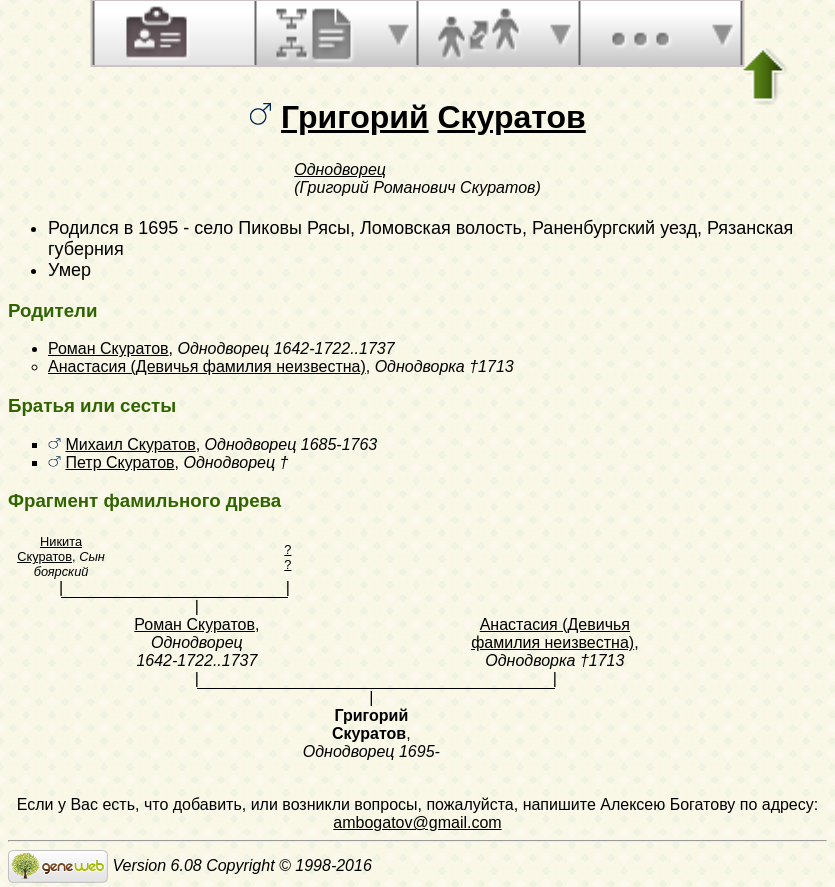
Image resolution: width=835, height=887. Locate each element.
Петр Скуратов (119, 462)
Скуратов (511, 117)
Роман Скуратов (108, 348)
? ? (287, 557)
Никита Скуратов (49, 549)
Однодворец (340, 169)
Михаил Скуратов (130, 444)
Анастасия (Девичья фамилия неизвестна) (207, 366)
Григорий (354, 117)
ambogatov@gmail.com (417, 822)
